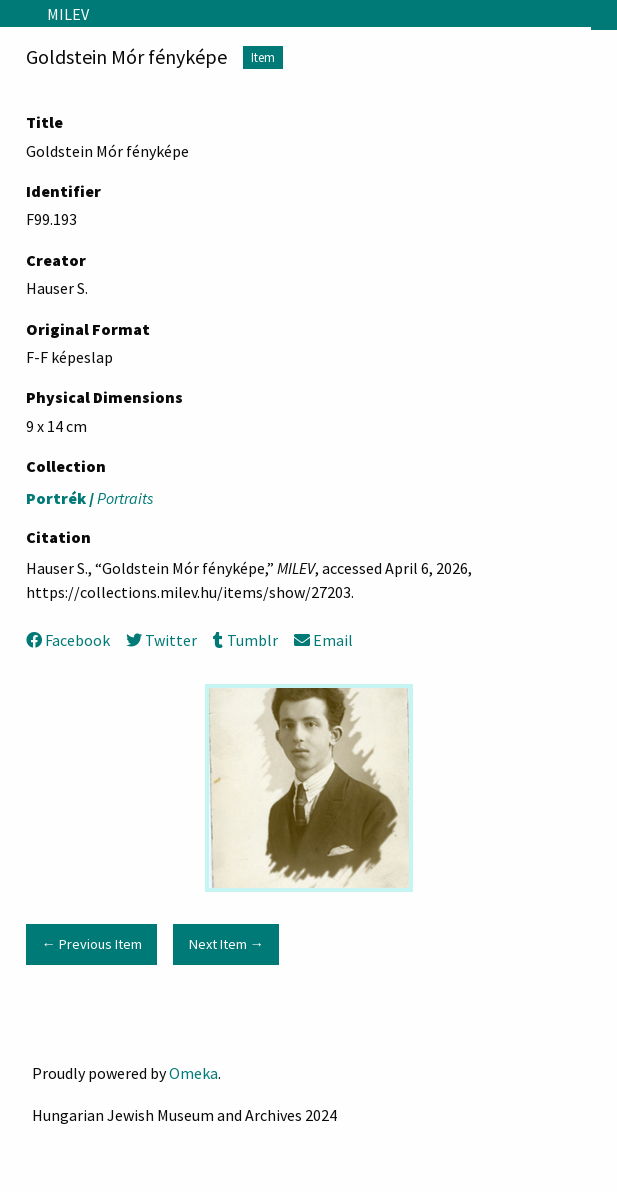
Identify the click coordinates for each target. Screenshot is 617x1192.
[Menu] (15, 14)
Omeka (193, 1073)
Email (323, 640)
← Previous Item (91, 944)
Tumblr (245, 640)
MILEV (68, 14)
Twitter (161, 640)
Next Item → (226, 944)
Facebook (68, 640)
